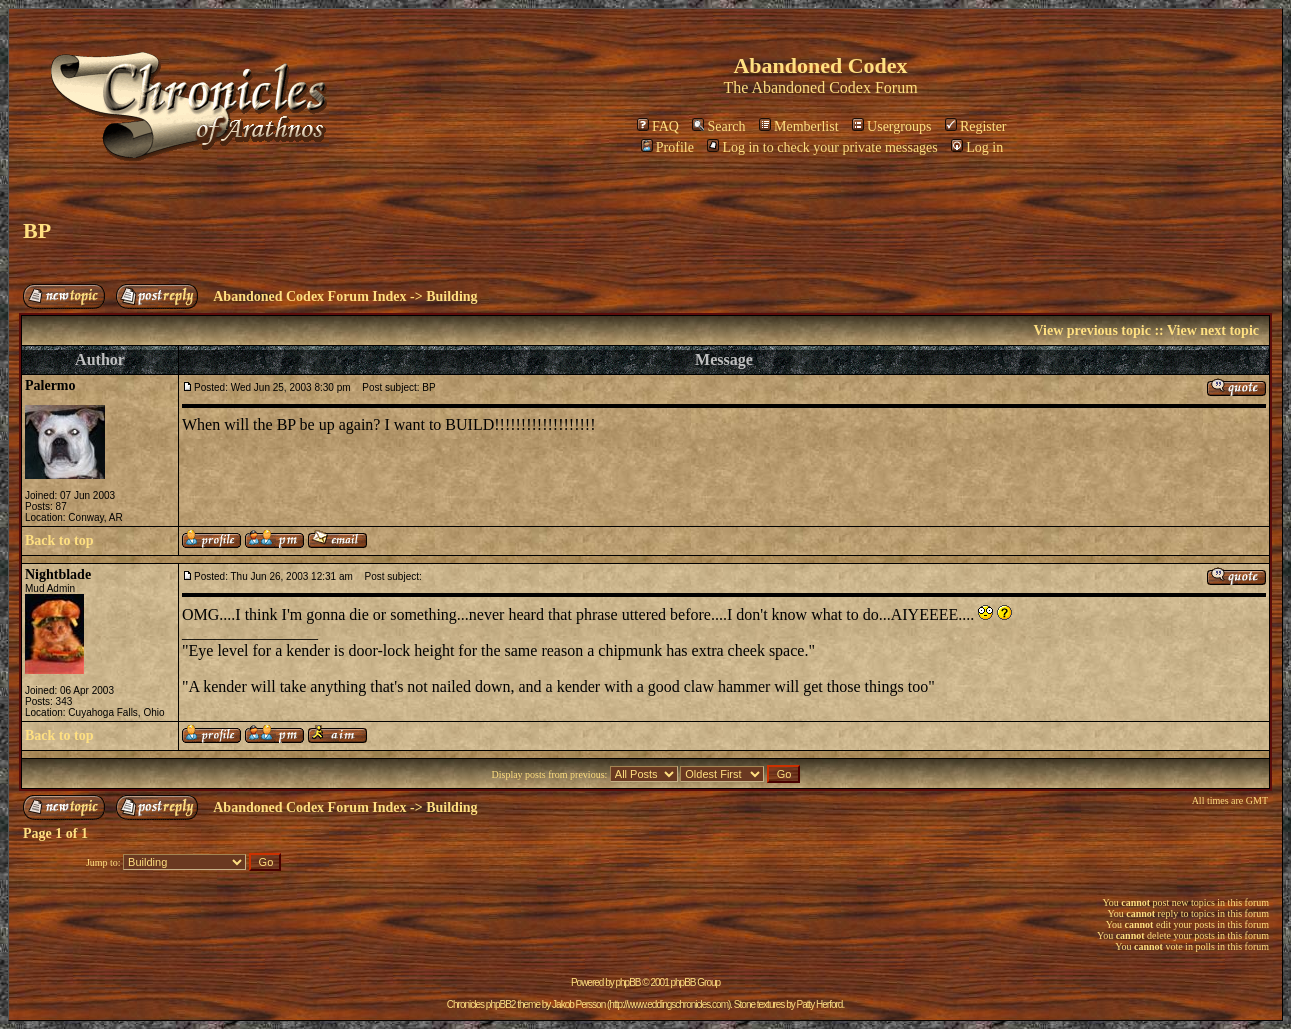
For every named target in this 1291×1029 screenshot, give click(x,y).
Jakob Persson (578, 1004)
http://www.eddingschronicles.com (668, 1004)
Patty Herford (819, 1004)
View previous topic (1091, 330)
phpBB (628, 982)
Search (718, 126)
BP (37, 230)
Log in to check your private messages (822, 147)
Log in (977, 147)
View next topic (1213, 330)
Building (451, 296)
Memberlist (799, 126)
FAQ (658, 126)
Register (976, 126)
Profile (667, 147)
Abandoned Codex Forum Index (309, 296)
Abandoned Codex (811, 87)
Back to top (59, 540)
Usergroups (891, 126)
